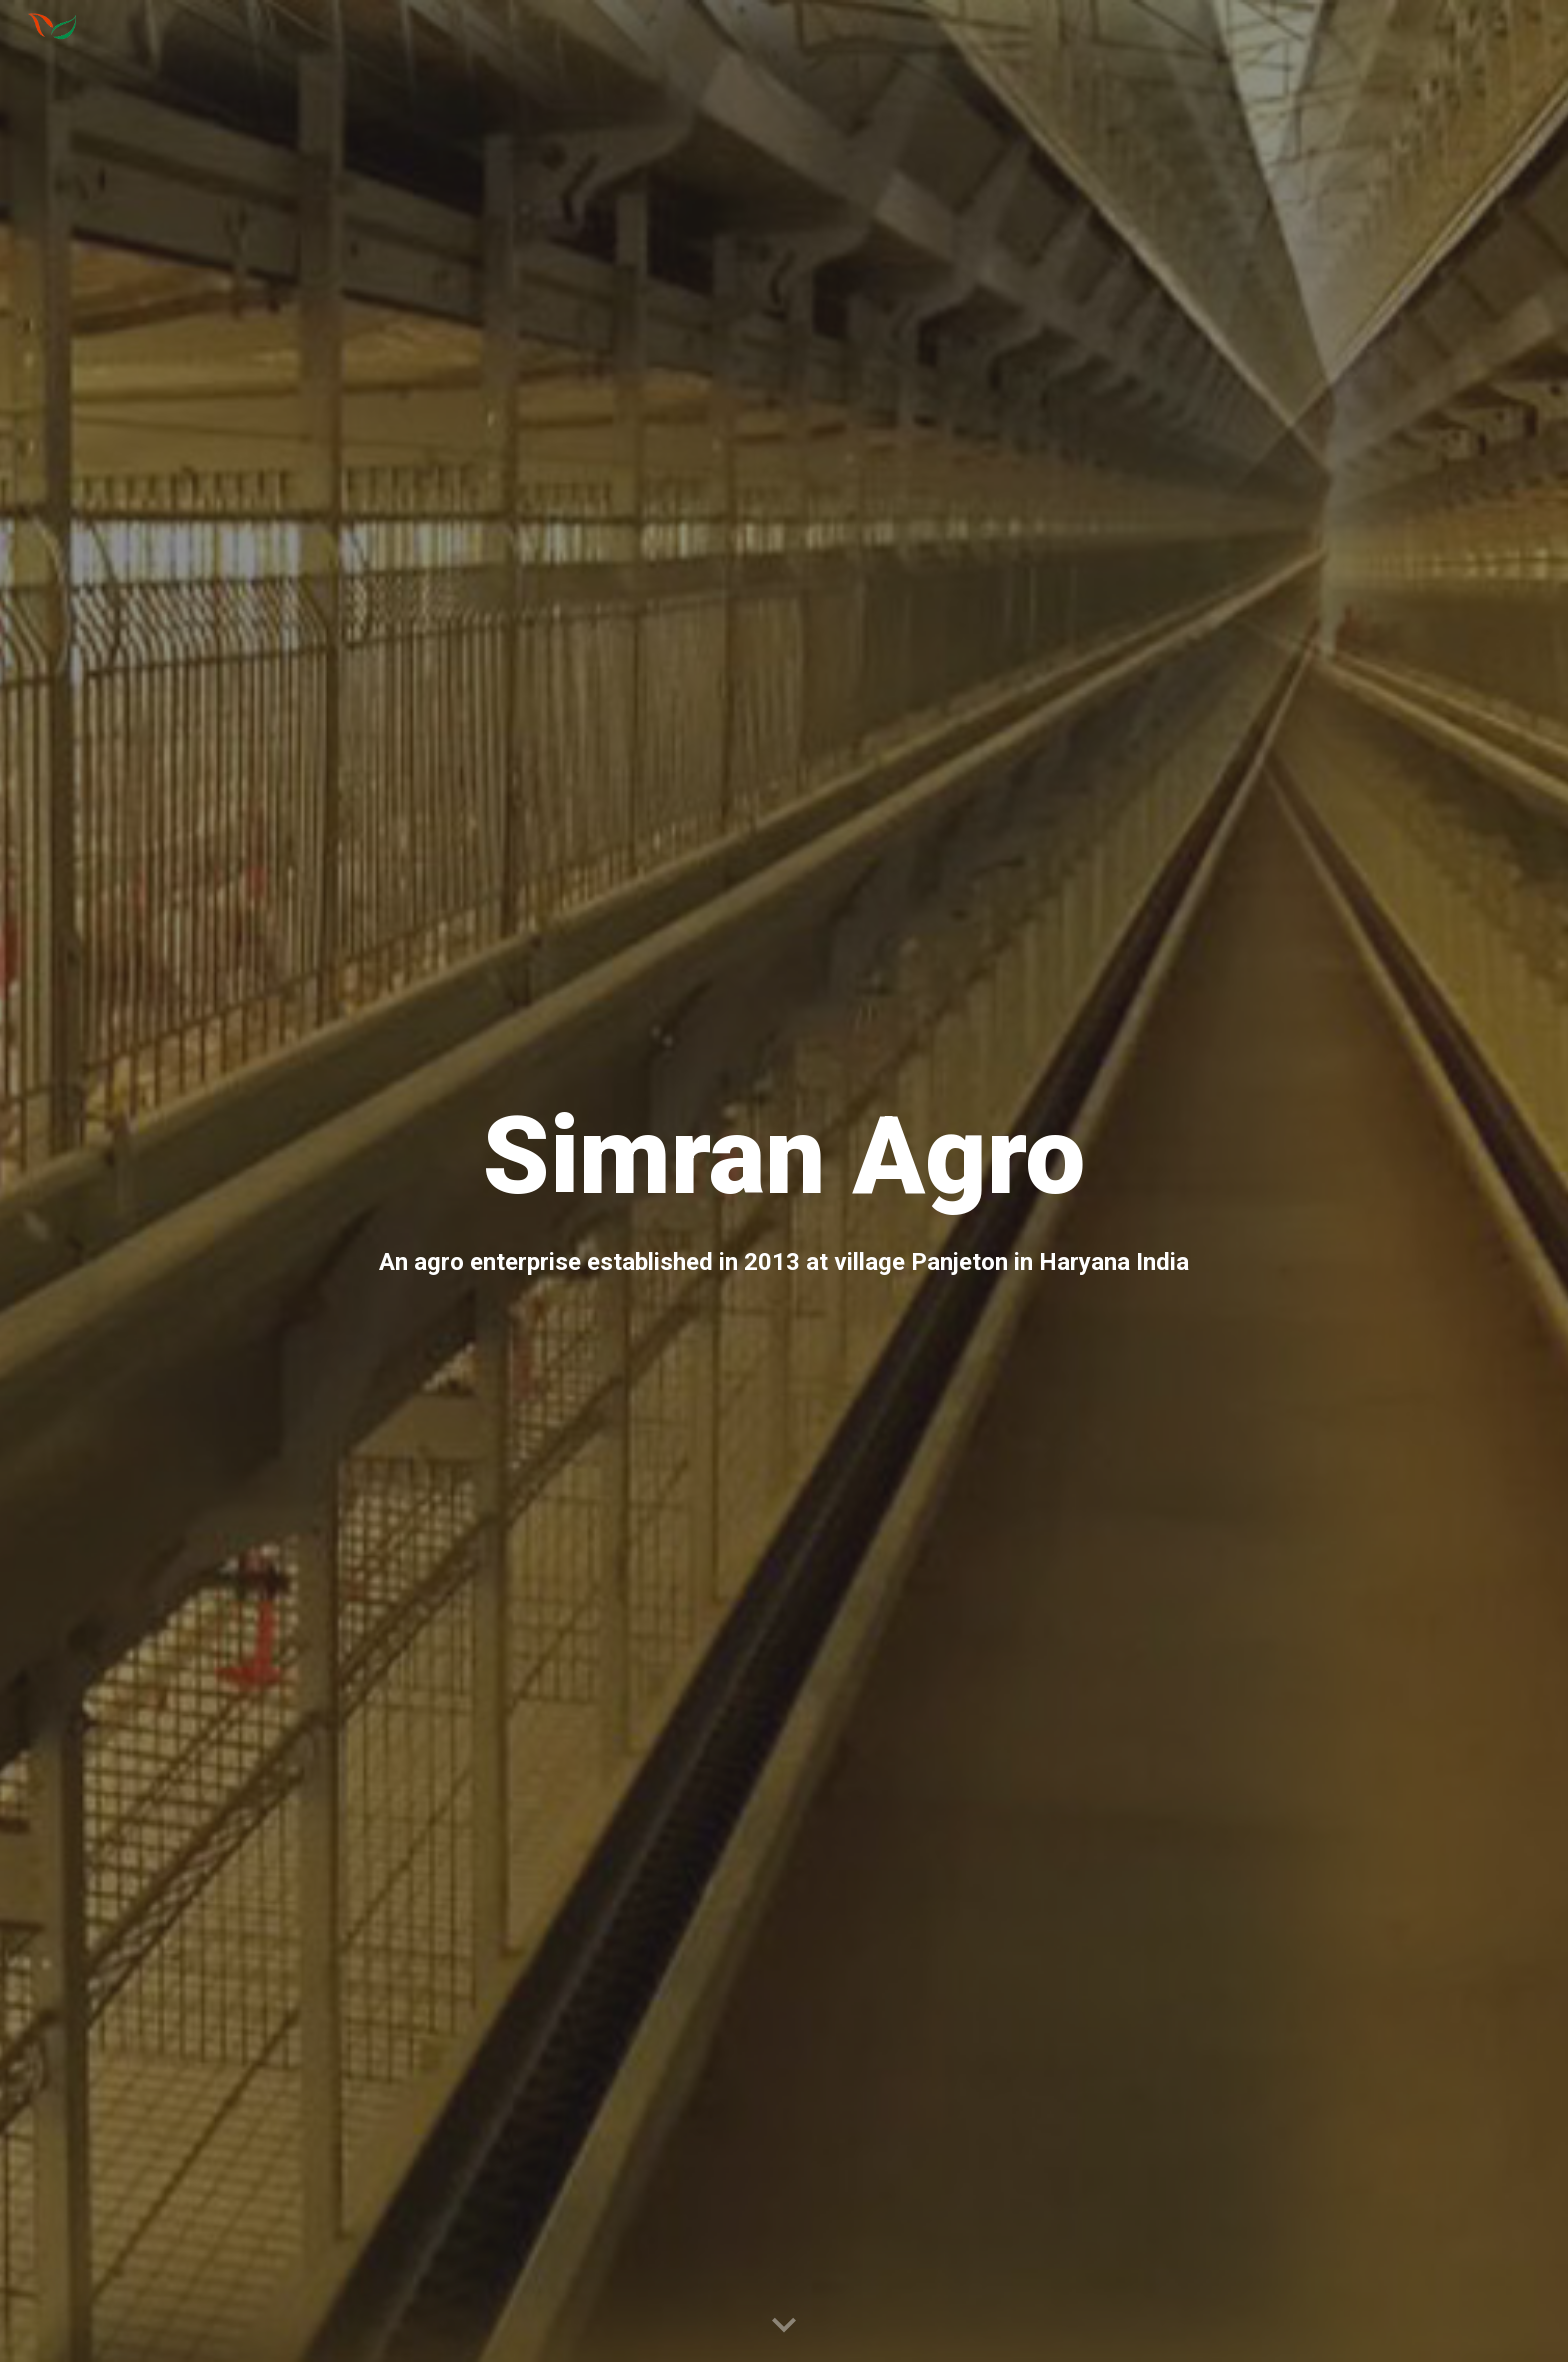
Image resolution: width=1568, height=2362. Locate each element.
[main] (784, 1181)
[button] (784, 2326)
